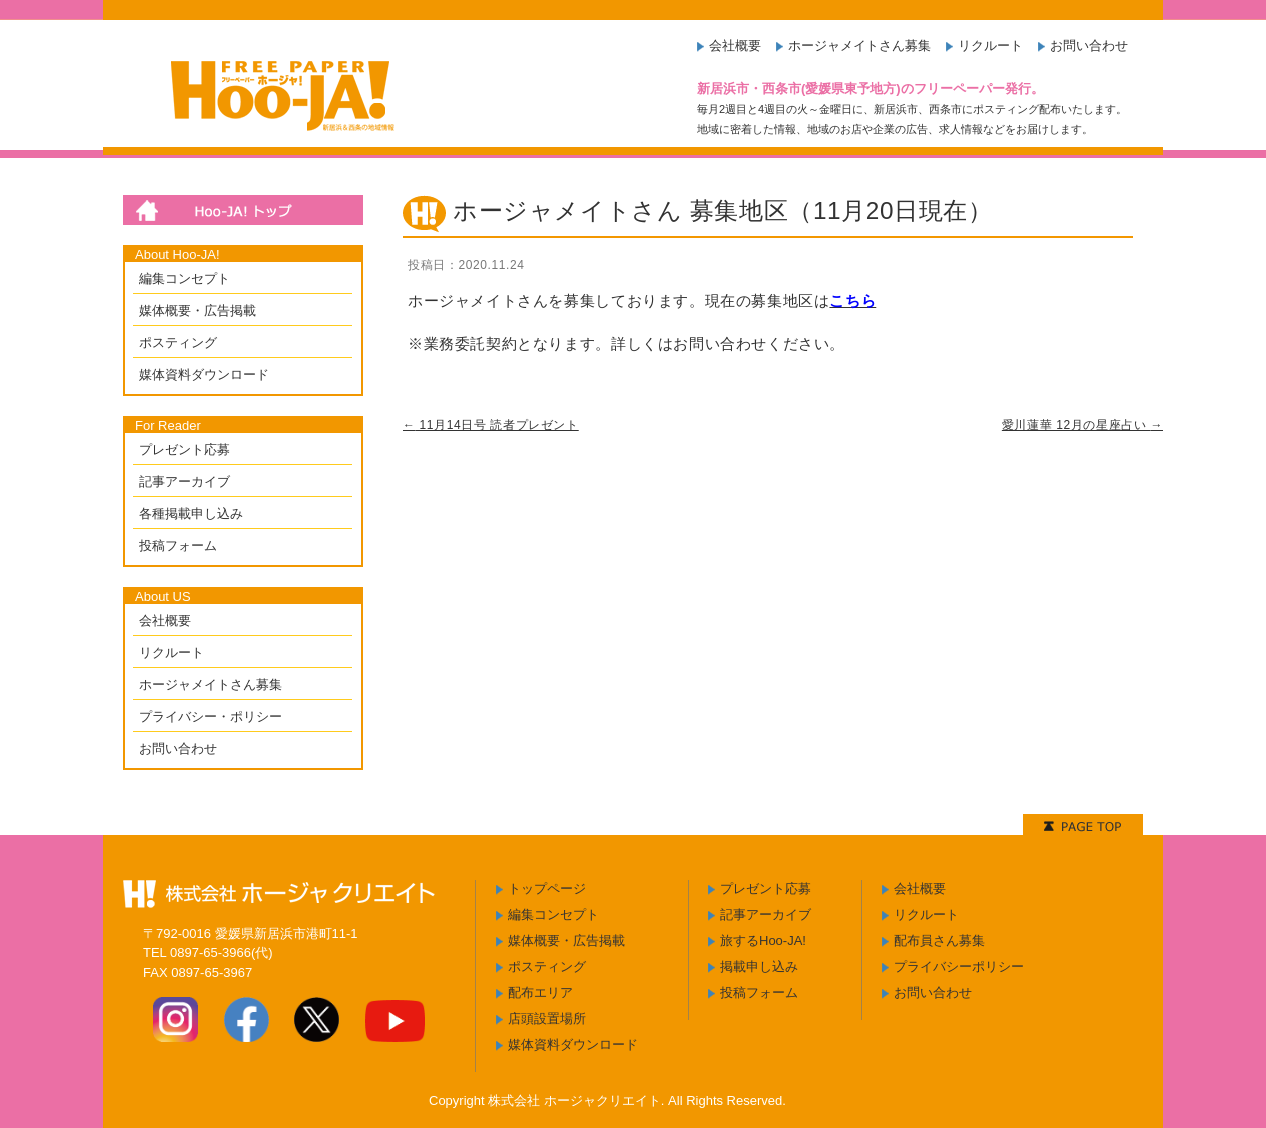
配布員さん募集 (939, 940)
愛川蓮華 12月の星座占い (1082, 425)
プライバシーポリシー (959, 966)
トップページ (547, 888)
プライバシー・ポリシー (210, 716)
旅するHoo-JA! (763, 940)
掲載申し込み (759, 966)
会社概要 (735, 45)
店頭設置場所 (547, 1018)
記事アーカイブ (184, 481)
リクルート (990, 45)
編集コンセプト (184, 278)
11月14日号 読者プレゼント (491, 425)
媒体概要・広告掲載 (197, 310)
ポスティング (178, 342)
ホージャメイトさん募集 (859, 45)
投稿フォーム (178, 545)
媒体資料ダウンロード (204, 374)
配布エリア (540, 992)
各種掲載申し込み (191, 513)
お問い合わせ (1089, 45)
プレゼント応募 (184, 449)
